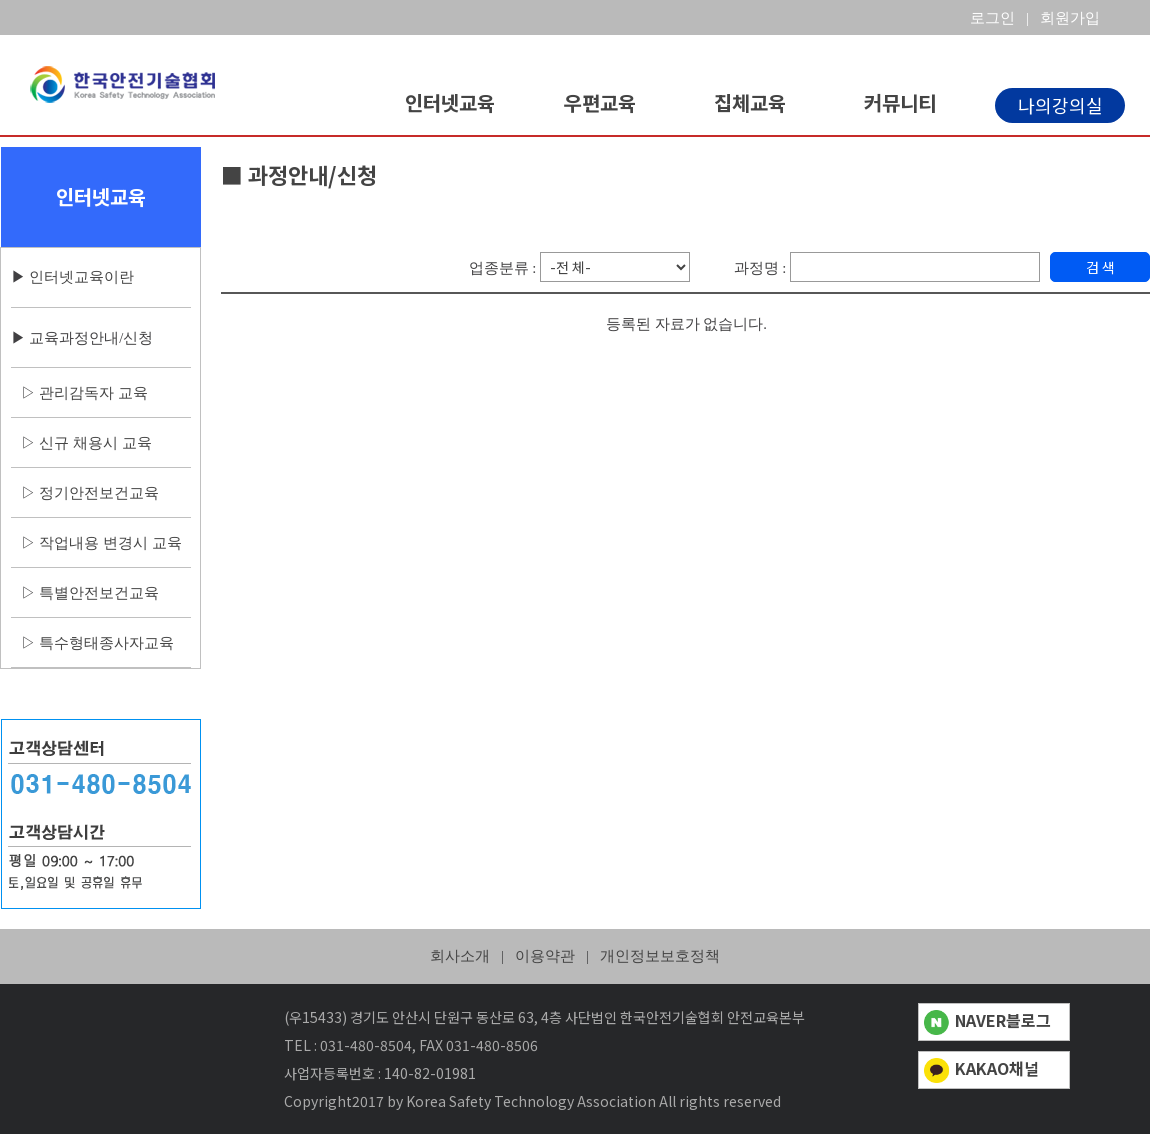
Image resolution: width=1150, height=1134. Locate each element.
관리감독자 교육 (93, 393)
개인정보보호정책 (660, 956)
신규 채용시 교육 (95, 443)
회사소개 (460, 956)
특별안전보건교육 (99, 593)
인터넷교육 (450, 102)
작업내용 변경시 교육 (110, 543)
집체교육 (750, 102)
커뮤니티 (900, 102)
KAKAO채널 (981, 1068)
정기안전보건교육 (99, 493)
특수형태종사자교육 (106, 643)
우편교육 (600, 102)
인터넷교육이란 (81, 277)
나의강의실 (1060, 105)
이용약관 (545, 956)
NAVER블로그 (987, 1020)
